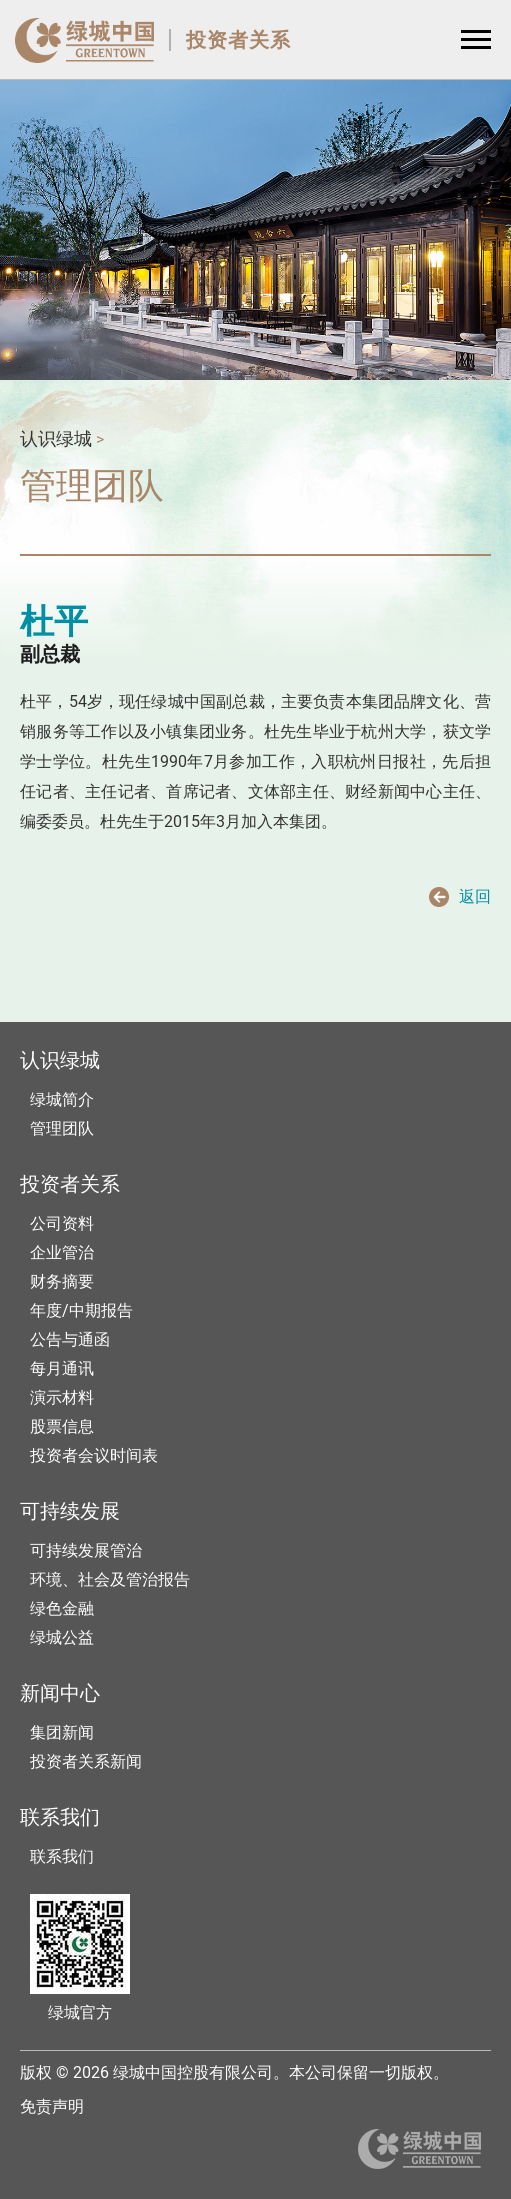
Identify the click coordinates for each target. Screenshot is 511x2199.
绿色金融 (62, 1608)
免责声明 (52, 2106)
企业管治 (62, 1252)
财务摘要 (62, 1281)
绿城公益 (62, 1637)
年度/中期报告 (81, 1310)
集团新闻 (62, 1732)
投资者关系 (238, 40)
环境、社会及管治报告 (110, 1579)
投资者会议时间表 (94, 1455)
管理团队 (62, 1128)
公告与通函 (70, 1339)
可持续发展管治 (86, 1550)
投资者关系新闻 (86, 1761)
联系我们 (62, 1856)
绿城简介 (62, 1099)
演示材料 (62, 1397)
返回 (475, 896)
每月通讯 (62, 1368)
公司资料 (62, 1223)
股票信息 (62, 1426)
